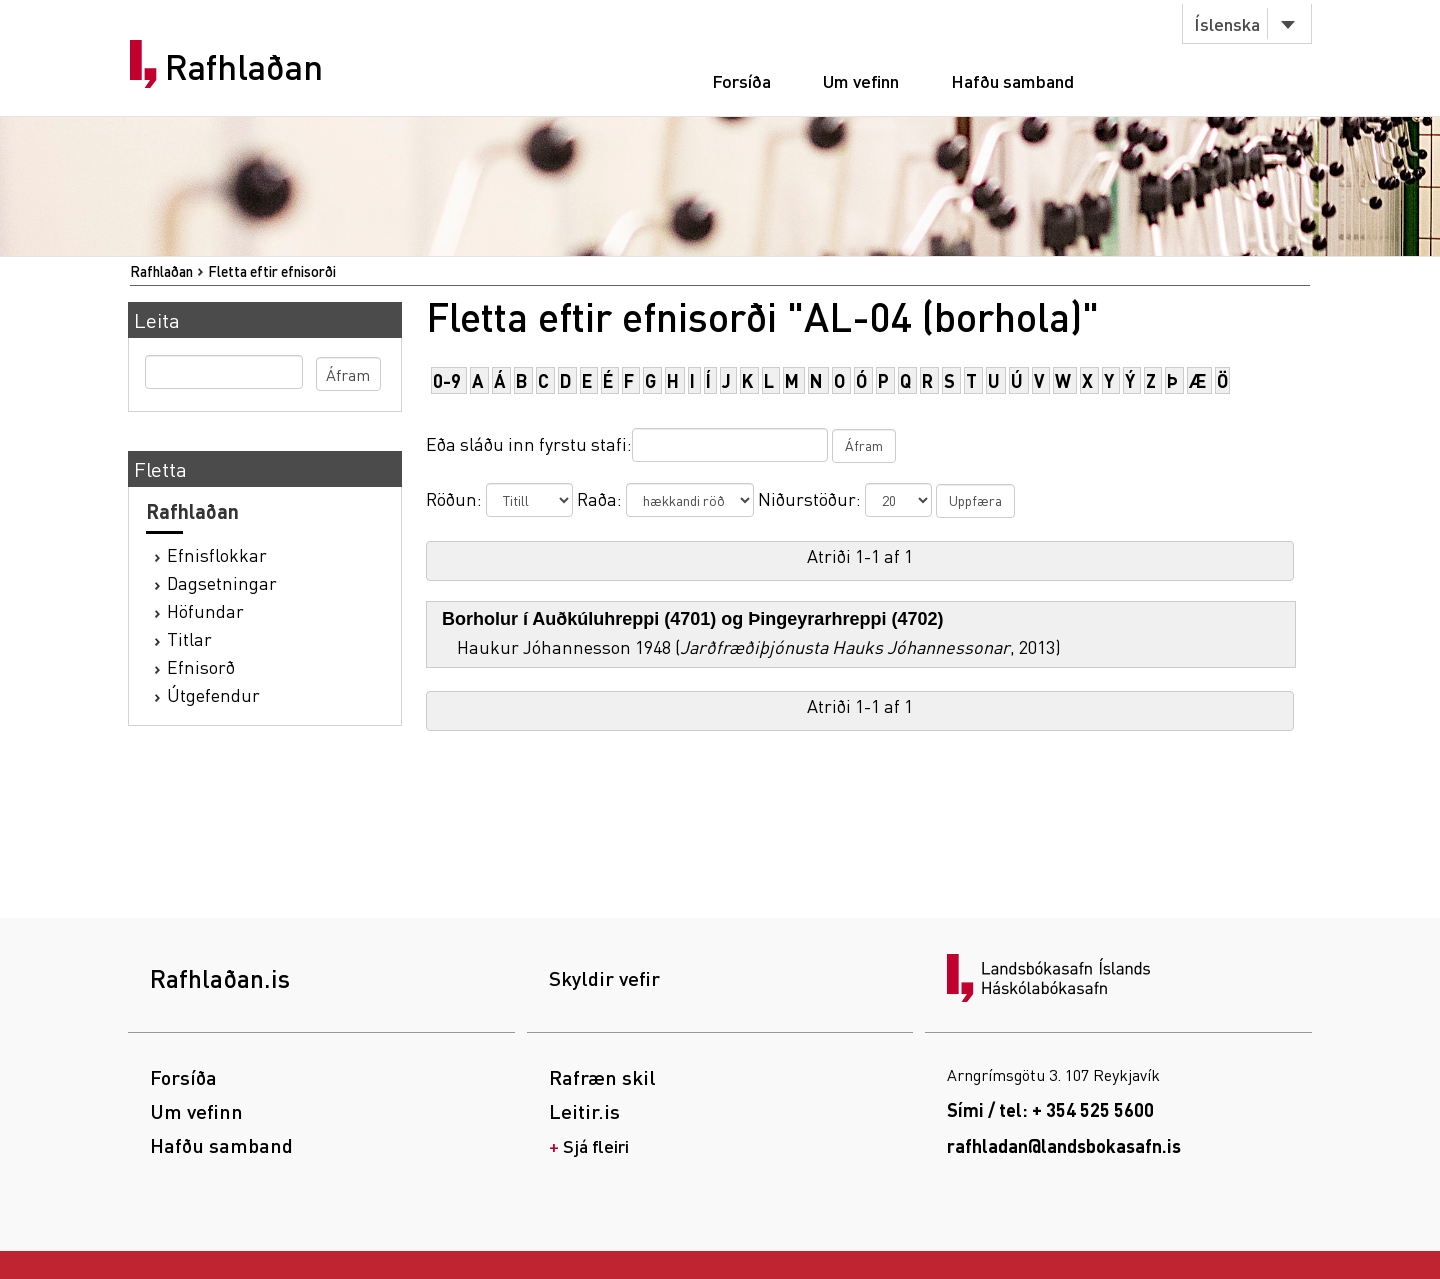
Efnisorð (201, 666)
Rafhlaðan (244, 67)
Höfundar (205, 610)
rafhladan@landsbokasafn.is (1064, 1145)
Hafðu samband (1012, 80)
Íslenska (1227, 23)
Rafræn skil (602, 1077)
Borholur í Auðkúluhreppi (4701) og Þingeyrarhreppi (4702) (692, 619)
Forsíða (741, 80)
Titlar (189, 638)
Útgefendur (213, 694)
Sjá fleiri (596, 1145)
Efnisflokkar (217, 554)
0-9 (447, 380)
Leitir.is (584, 1111)
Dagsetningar (222, 582)
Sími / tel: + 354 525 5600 (1050, 1109)
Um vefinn (861, 80)
